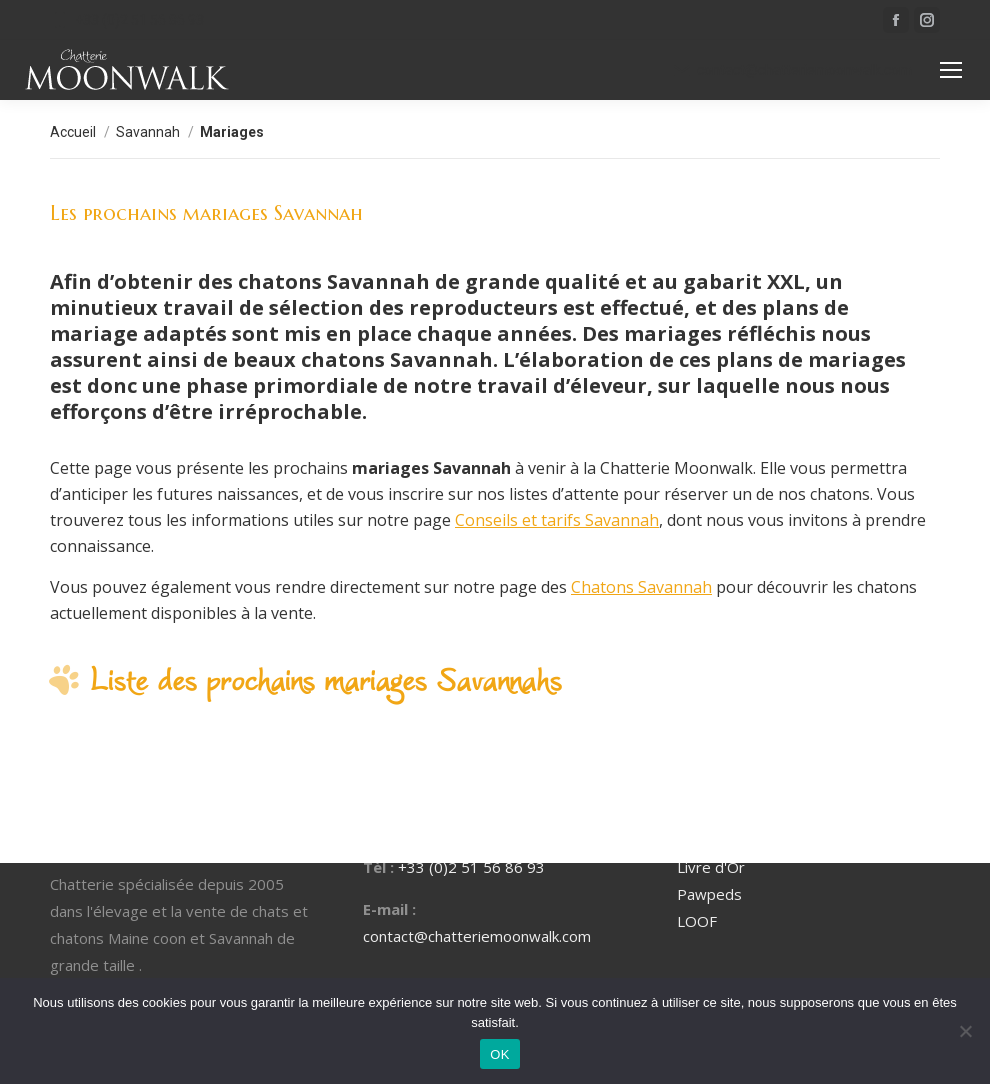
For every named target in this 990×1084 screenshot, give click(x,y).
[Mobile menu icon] (951, 70)
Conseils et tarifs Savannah (557, 520)
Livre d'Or (711, 867)
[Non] (965, 1031)
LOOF (697, 921)
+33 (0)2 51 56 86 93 (127, 20)
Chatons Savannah (641, 587)
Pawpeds (709, 894)
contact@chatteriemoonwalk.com (792, 70)
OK (499, 1054)
